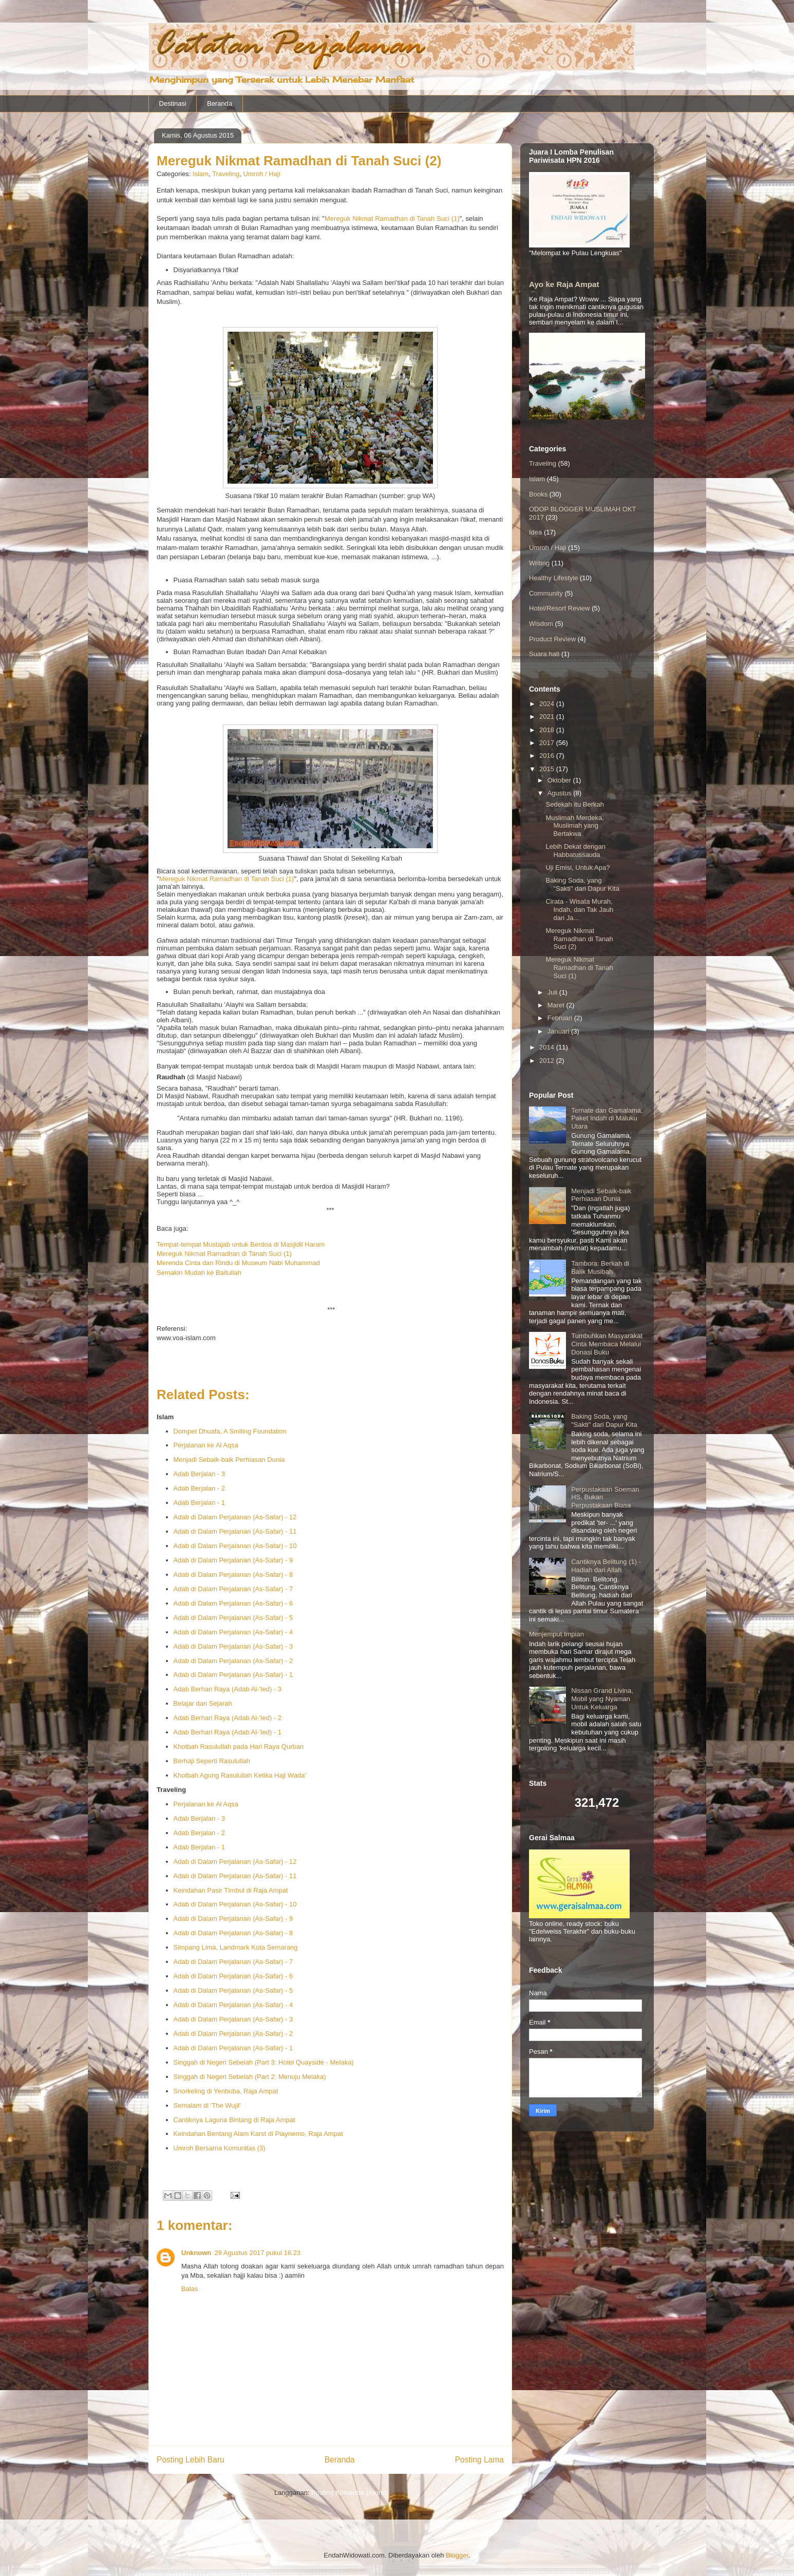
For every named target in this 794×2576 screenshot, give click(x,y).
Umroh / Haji (261, 174)
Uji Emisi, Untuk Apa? (577, 867)
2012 (547, 1060)
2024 (547, 704)
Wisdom (541, 623)
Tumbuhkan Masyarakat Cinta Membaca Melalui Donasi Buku (606, 1344)
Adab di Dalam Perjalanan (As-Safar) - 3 (233, 1646)
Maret (556, 1005)
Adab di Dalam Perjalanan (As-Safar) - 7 (233, 1589)
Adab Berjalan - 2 (199, 1488)
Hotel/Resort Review (559, 608)
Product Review (552, 639)
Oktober (560, 780)
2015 (547, 769)
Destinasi (172, 103)
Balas (189, 2289)
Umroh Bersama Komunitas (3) (220, 2148)
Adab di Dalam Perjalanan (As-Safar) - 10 (235, 1546)
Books (538, 494)
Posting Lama (479, 2459)
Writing (539, 563)
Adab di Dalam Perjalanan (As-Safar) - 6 (233, 1603)
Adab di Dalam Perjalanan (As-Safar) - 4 (233, 1632)
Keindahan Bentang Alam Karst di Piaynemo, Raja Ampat (258, 2134)
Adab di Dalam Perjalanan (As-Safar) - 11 (235, 1531)
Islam (201, 174)
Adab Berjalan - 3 (199, 1474)
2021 (547, 716)
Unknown (196, 2253)
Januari (559, 1031)
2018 (547, 730)
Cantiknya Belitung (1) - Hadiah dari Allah (606, 1566)
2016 (547, 755)
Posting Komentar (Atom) (348, 2492)
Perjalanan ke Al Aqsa (206, 1445)
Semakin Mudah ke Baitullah (199, 1272)
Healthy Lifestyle (553, 578)
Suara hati (544, 654)
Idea (535, 532)
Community (546, 593)
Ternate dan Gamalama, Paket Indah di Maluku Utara (606, 1118)
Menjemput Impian (556, 1634)
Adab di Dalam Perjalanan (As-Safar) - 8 (233, 1574)
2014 (547, 1047)
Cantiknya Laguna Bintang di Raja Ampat (234, 2120)
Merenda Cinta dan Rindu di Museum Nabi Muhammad (238, 1263)
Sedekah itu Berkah (574, 804)
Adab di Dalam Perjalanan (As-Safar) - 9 (233, 1560)
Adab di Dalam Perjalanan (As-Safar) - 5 (233, 1617)
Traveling (225, 174)
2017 (547, 743)
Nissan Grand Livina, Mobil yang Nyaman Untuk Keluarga (602, 1698)
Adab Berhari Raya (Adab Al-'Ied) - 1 (228, 1732)
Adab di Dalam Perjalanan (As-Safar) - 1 (233, 1674)
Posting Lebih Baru (190, 2459)
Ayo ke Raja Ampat (564, 284)
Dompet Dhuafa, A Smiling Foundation (230, 1431)
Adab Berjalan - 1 (199, 1502)
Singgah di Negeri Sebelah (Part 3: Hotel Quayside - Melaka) (264, 2062)
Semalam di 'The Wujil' (207, 2105)
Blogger (457, 2555)
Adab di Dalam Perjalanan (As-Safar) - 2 (233, 1661)
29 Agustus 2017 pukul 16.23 (258, 2253)
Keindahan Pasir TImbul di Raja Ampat (231, 1890)
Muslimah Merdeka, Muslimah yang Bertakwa (574, 825)
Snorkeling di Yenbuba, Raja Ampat (226, 2091)
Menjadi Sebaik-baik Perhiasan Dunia (229, 1459)
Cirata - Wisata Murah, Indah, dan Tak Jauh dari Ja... (579, 909)
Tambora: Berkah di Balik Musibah (600, 1267)
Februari (560, 1018)
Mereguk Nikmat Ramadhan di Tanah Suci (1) (392, 218)
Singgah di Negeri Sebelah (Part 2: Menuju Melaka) (250, 2077)
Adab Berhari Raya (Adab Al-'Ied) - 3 (228, 1689)
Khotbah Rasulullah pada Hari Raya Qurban (239, 1746)
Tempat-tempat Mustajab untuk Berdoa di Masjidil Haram (241, 1244)
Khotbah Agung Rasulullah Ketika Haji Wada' (240, 1775)
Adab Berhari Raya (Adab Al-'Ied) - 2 (228, 1718)
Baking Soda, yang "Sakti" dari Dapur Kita (582, 884)
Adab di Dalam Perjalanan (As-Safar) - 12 (235, 1517)
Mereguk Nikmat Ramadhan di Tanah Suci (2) (579, 938)
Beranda (219, 103)
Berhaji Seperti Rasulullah (212, 1761)
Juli (553, 992)
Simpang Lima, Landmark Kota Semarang (236, 1947)
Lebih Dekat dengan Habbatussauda (575, 850)
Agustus (560, 793)
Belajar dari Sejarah (203, 1703)
